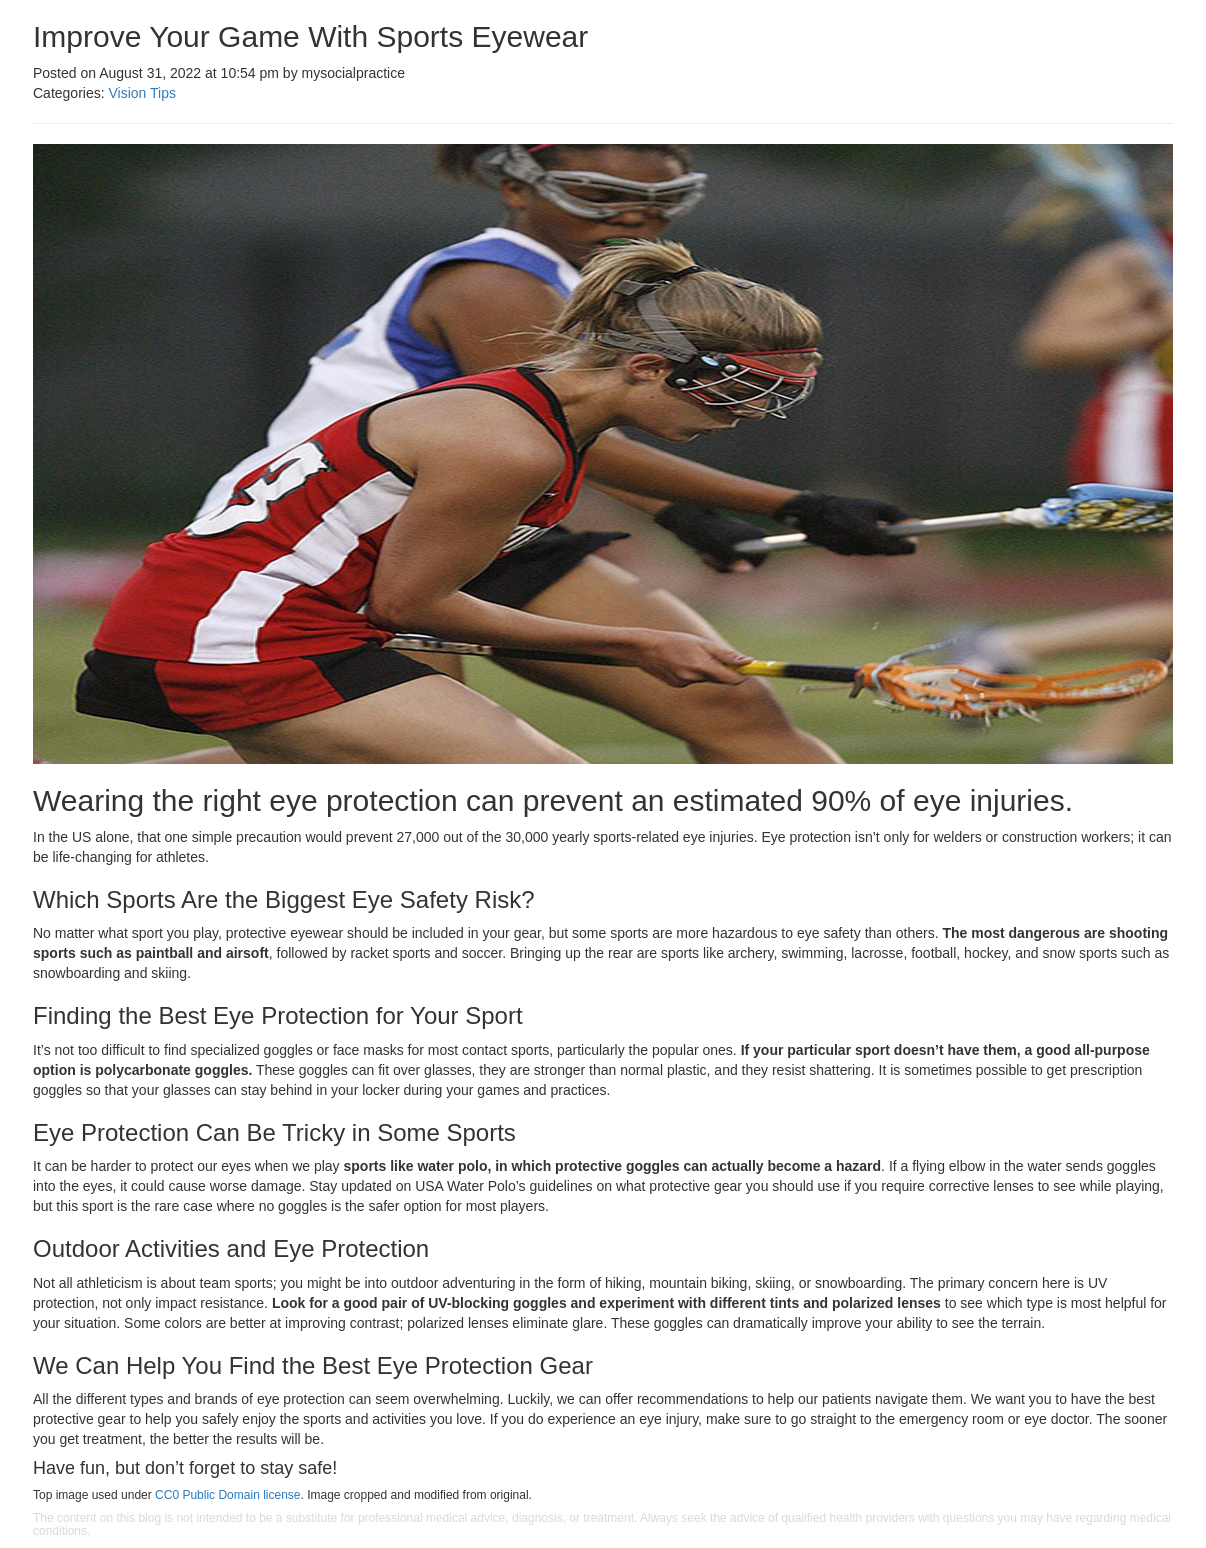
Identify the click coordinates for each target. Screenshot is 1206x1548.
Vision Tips (141, 93)
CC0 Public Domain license (227, 1495)
